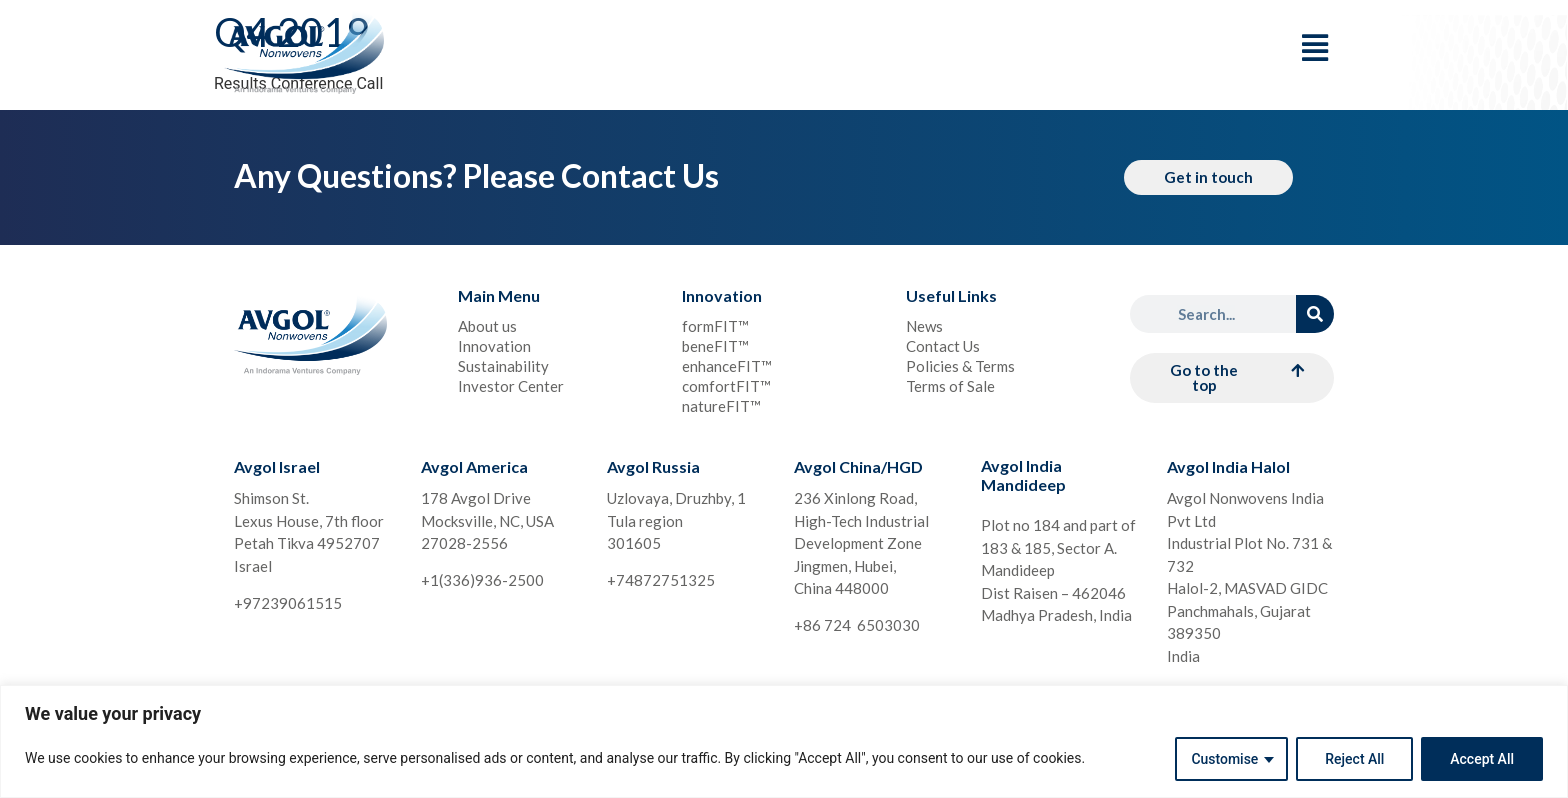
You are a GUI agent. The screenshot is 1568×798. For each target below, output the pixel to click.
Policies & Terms (960, 366)
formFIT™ (715, 326)
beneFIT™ (715, 346)
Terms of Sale (950, 386)
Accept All (1482, 759)
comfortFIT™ (726, 386)
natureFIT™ (721, 406)
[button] (1232, 378)
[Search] (1315, 314)
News (924, 326)
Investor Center (511, 386)
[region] (784, 741)
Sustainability (503, 366)
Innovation (494, 346)
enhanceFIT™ (727, 366)
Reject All (1354, 759)
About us (487, 326)
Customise (1224, 759)
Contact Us (943, 346)
